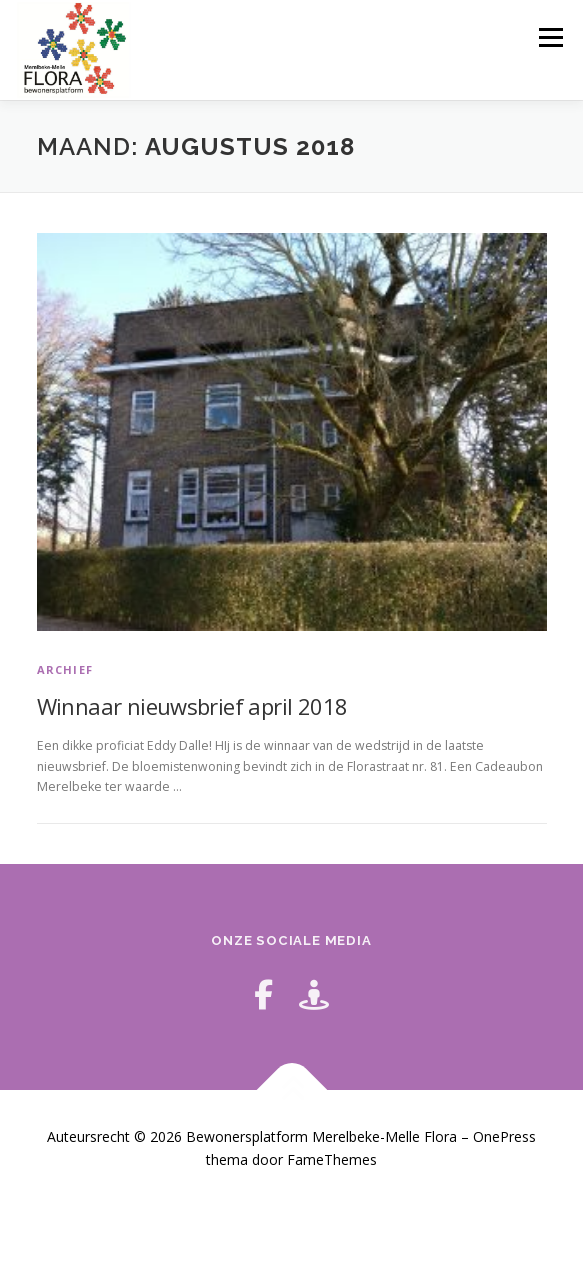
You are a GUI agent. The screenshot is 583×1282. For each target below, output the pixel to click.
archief (65, 669)
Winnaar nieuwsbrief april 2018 (192, 706)
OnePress (504, 1136)
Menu (549, 37)
